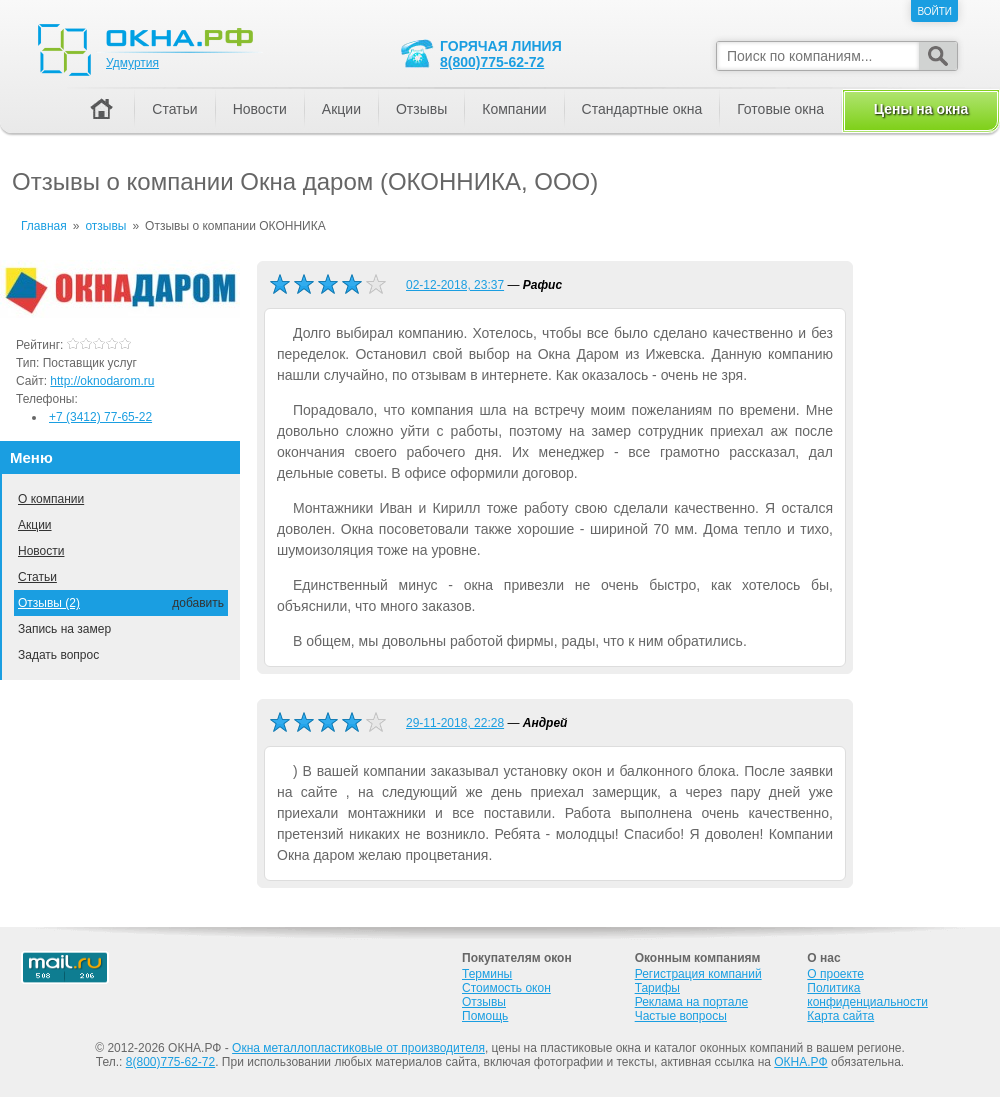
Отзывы (421, 109)
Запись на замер (64, 629)
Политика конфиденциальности (867, 995)
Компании (514, 109)
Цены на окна (921, 109)
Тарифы (657, 988)
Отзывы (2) (49, 603)
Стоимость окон (506, 988)
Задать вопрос (58, 655)
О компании (51, 499)
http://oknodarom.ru (102, 381)
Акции (35, 525)
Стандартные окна (642, 109)
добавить (198, 603)
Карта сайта (840, 1016)
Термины (487, 974)
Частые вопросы (681, 1016)
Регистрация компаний (698, 974)
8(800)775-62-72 (492, 62)
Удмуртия (132, 63)
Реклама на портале (691, 1002)
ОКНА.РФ (800, 1062)
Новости (41, 551)
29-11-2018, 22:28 (455, 723)
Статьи (37, 577)
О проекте (835, 974)
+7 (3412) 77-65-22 (100, 417)
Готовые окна (780, 109)
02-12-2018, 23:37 (455, 285)
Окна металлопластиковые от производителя (358, 1048)
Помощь (485, 1016)
